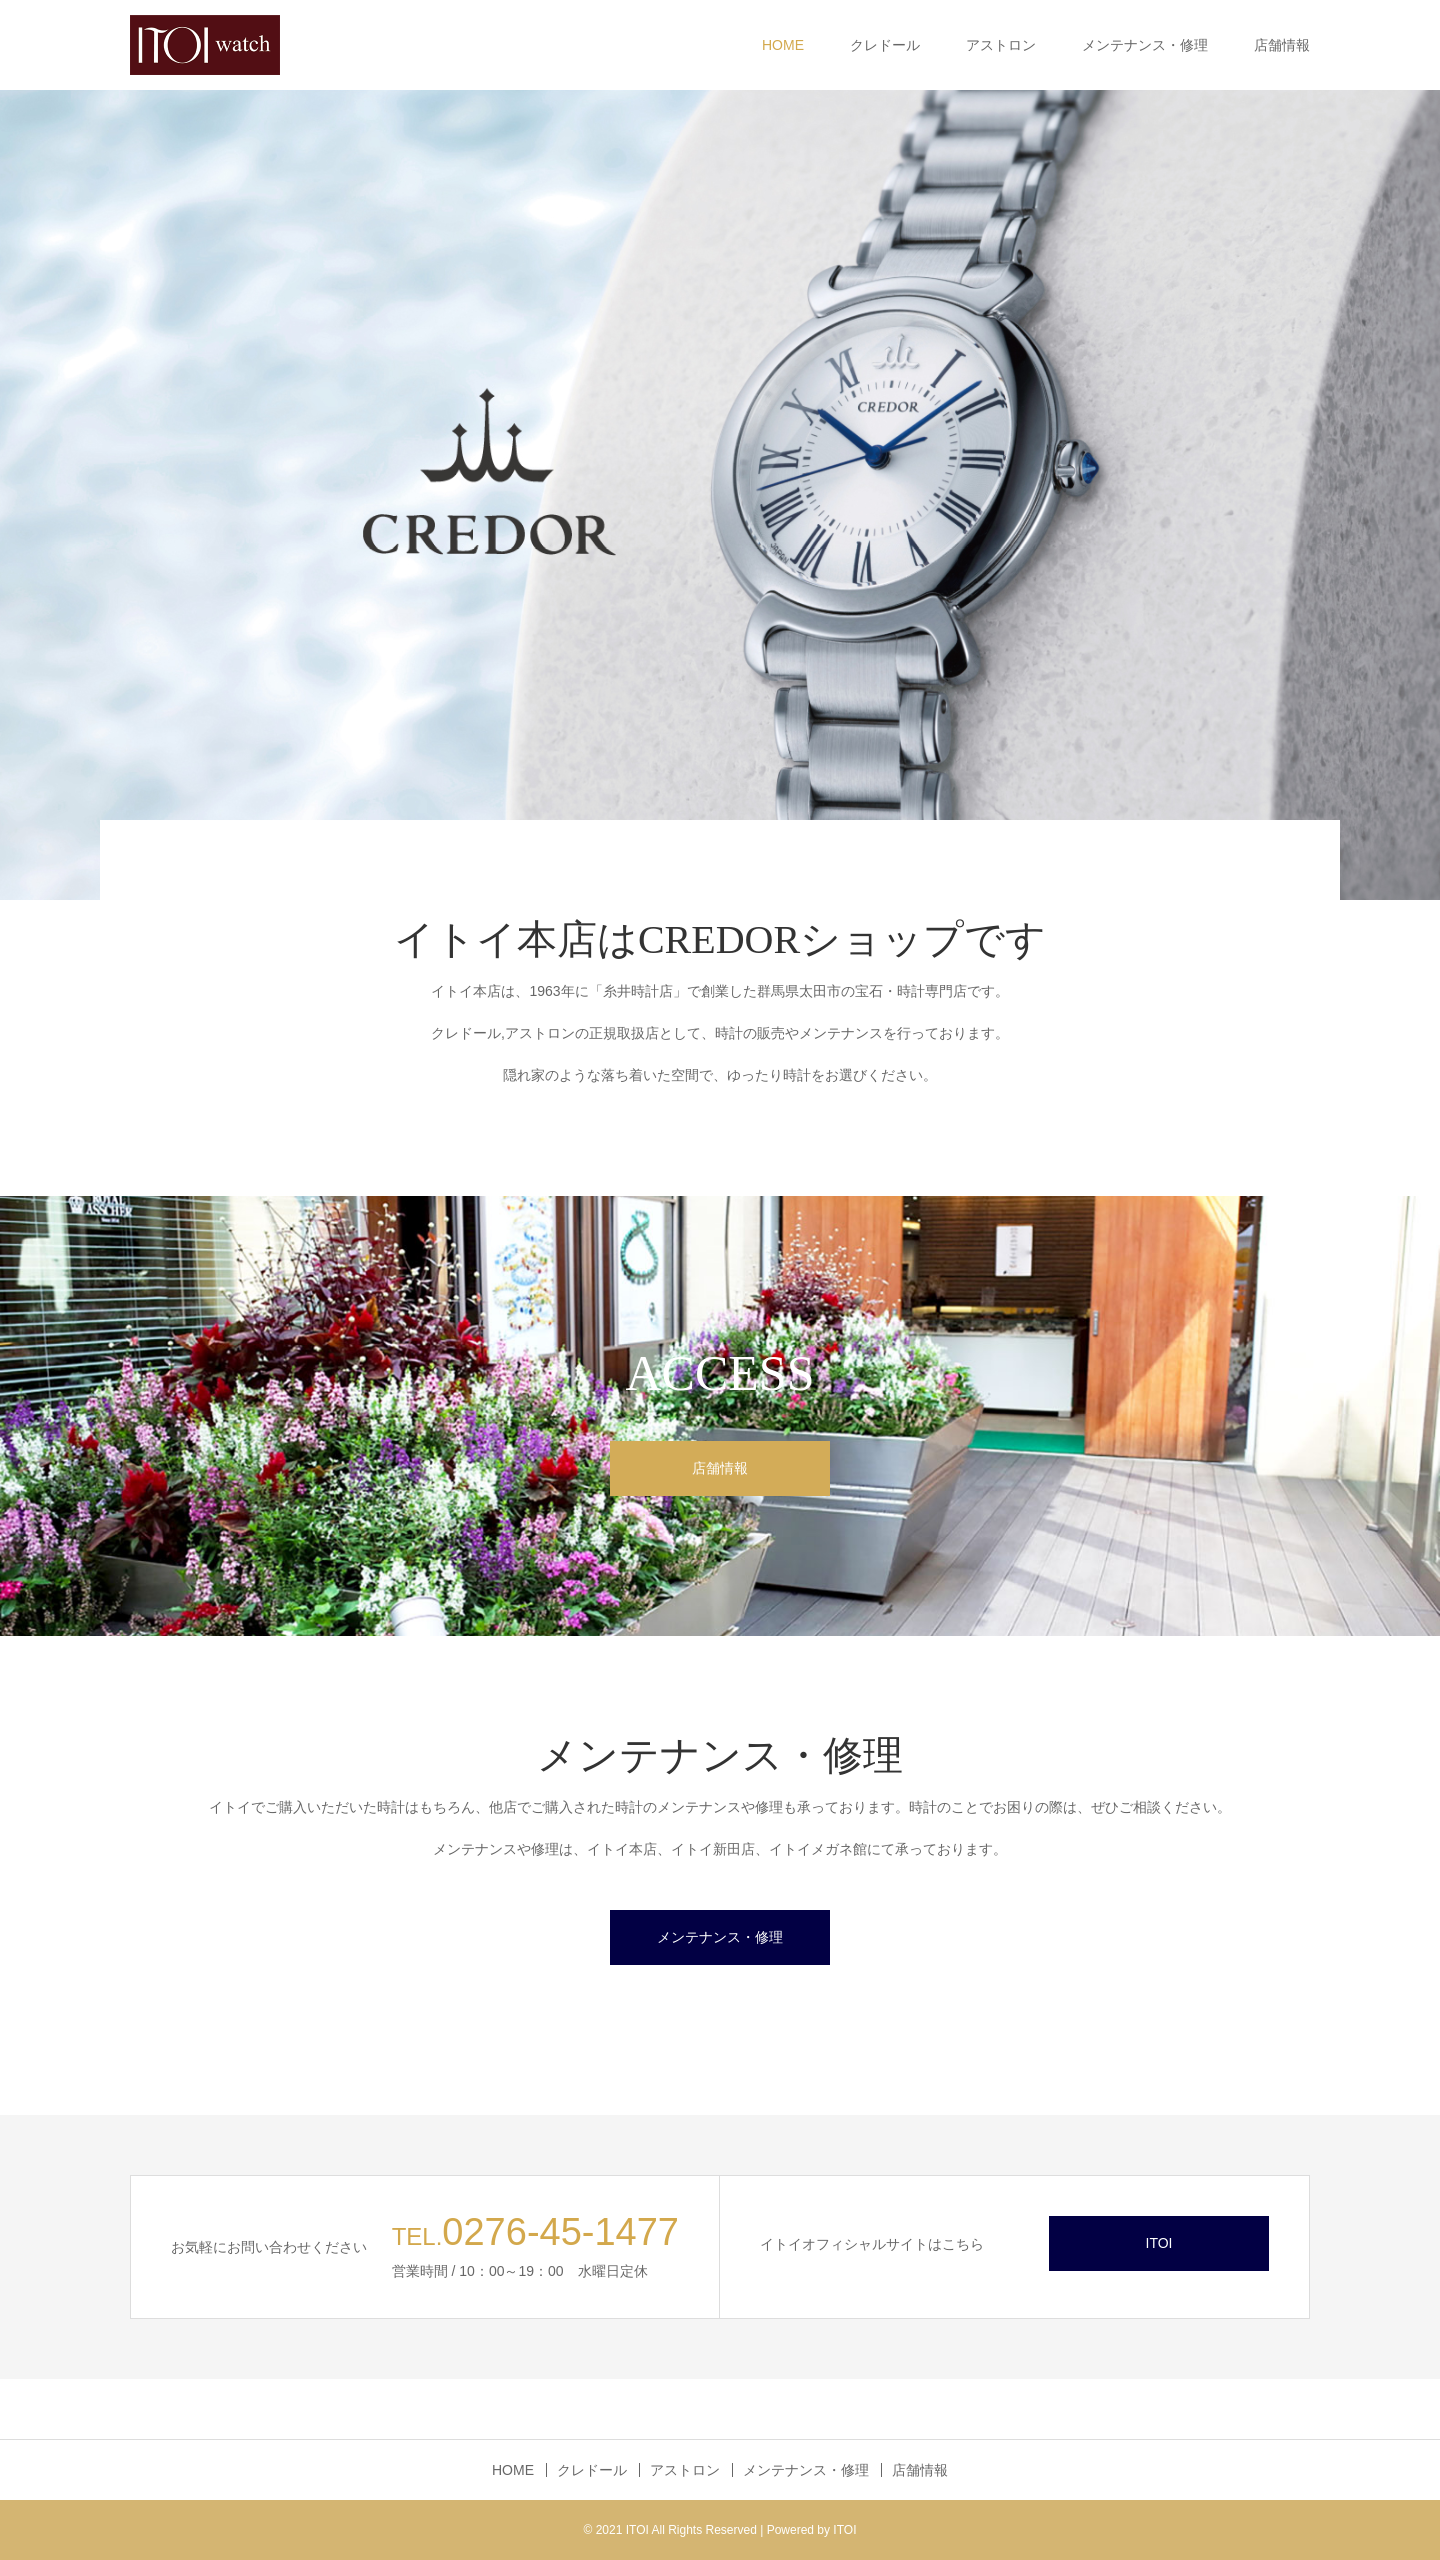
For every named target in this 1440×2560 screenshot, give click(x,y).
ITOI (1159, 2243)
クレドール (885, 45)
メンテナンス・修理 (1145, 45)
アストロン (1001, 45)
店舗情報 (1282, 45)
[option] (720, 495)
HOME (783, 45)
